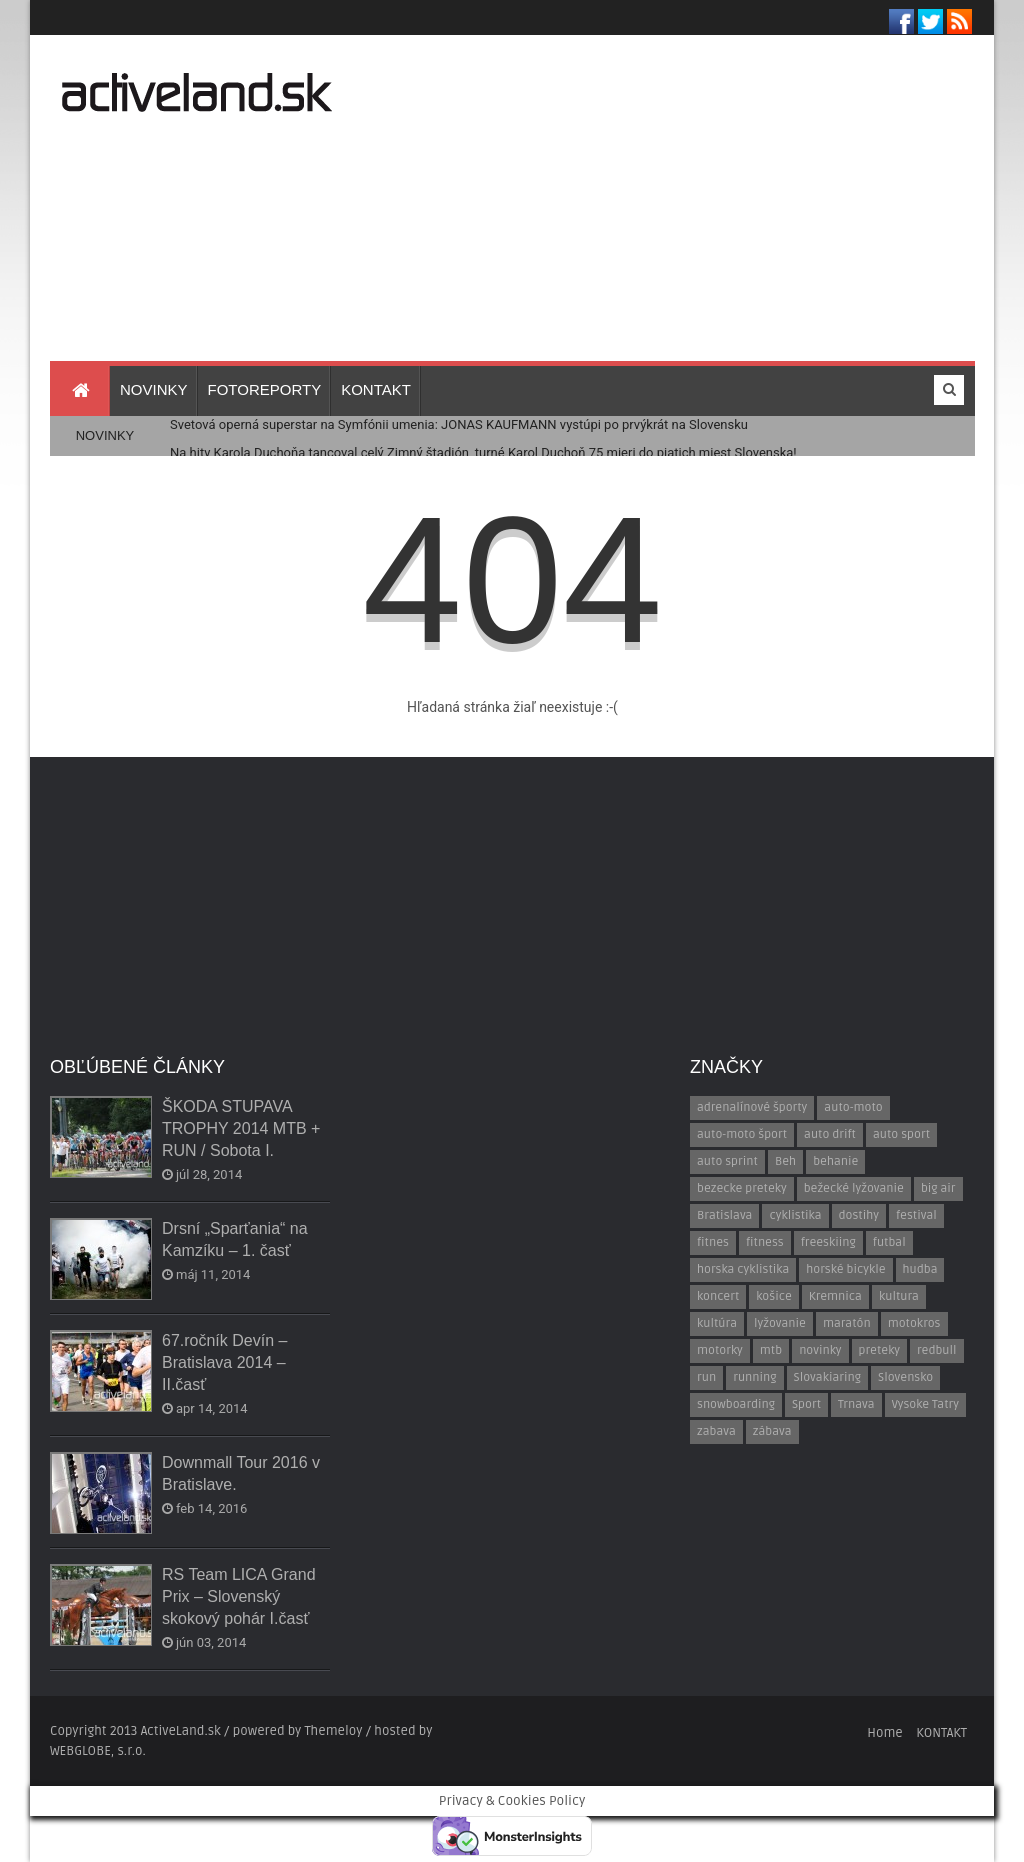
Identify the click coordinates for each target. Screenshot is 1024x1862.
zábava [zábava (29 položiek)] (772, 1431)
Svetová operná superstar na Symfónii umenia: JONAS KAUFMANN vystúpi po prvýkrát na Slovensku (459, 424)
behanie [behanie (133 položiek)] (835, 1161)
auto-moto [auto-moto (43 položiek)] (853, 1107)
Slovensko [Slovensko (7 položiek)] (905, 1377)
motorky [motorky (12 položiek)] (720, 1350)
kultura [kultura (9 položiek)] (899, 1296)
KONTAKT (941, 1733)
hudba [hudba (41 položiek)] (920, 1269)
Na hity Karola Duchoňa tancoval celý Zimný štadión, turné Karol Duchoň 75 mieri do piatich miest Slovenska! (483, 452)
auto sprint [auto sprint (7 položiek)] (727, 1161)
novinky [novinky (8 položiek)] (820, 1350)
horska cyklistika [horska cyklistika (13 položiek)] (743, 1269)
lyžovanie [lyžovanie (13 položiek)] (780, 1323)
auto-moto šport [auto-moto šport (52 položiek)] (742, 1134)
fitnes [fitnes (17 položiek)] (713, 1242)
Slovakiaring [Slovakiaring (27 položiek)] (827, 1377)
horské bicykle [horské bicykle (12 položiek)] (845, 1269)
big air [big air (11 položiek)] (938, 1188)
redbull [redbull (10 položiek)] (937, 1350)
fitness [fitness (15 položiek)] (765, 1242)
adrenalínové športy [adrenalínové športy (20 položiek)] (752, 1107)
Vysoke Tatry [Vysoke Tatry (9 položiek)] (925, 1404)
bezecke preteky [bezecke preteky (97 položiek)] (742, 1188)
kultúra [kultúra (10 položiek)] (717, 1323)
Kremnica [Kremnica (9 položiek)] (835, 1296)
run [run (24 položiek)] (706, 1377)
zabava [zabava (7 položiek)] (716, 1431)
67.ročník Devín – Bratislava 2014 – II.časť (224, 1362)
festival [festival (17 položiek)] (916, 1215)
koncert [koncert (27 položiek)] (718, 1296)
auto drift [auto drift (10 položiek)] (830, 1134)
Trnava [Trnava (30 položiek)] (856, 1404)
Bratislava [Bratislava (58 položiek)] (724, 1215)
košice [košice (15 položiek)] (773, 1296)
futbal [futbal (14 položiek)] (889, 1242)
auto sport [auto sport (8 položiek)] (901, 1134)
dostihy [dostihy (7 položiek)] (859, 1215)
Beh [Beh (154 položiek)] (785, 1161)
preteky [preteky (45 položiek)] (879, 1350)
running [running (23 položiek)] (754, 1377)
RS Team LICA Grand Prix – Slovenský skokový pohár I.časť (239, 1596)
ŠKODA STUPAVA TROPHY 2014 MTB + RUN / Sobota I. (241, 1128)
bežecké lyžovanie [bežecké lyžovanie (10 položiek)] (854, 1188)
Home (884, 1733)
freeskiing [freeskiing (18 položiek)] (828, 1242)
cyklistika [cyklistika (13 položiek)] (795, 1215)
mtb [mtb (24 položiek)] (771, 1350)
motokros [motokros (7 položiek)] (914, 1323)
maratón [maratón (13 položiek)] (847, 1323)
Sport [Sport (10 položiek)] (806, 1404)
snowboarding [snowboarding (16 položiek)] (736, 1404)
